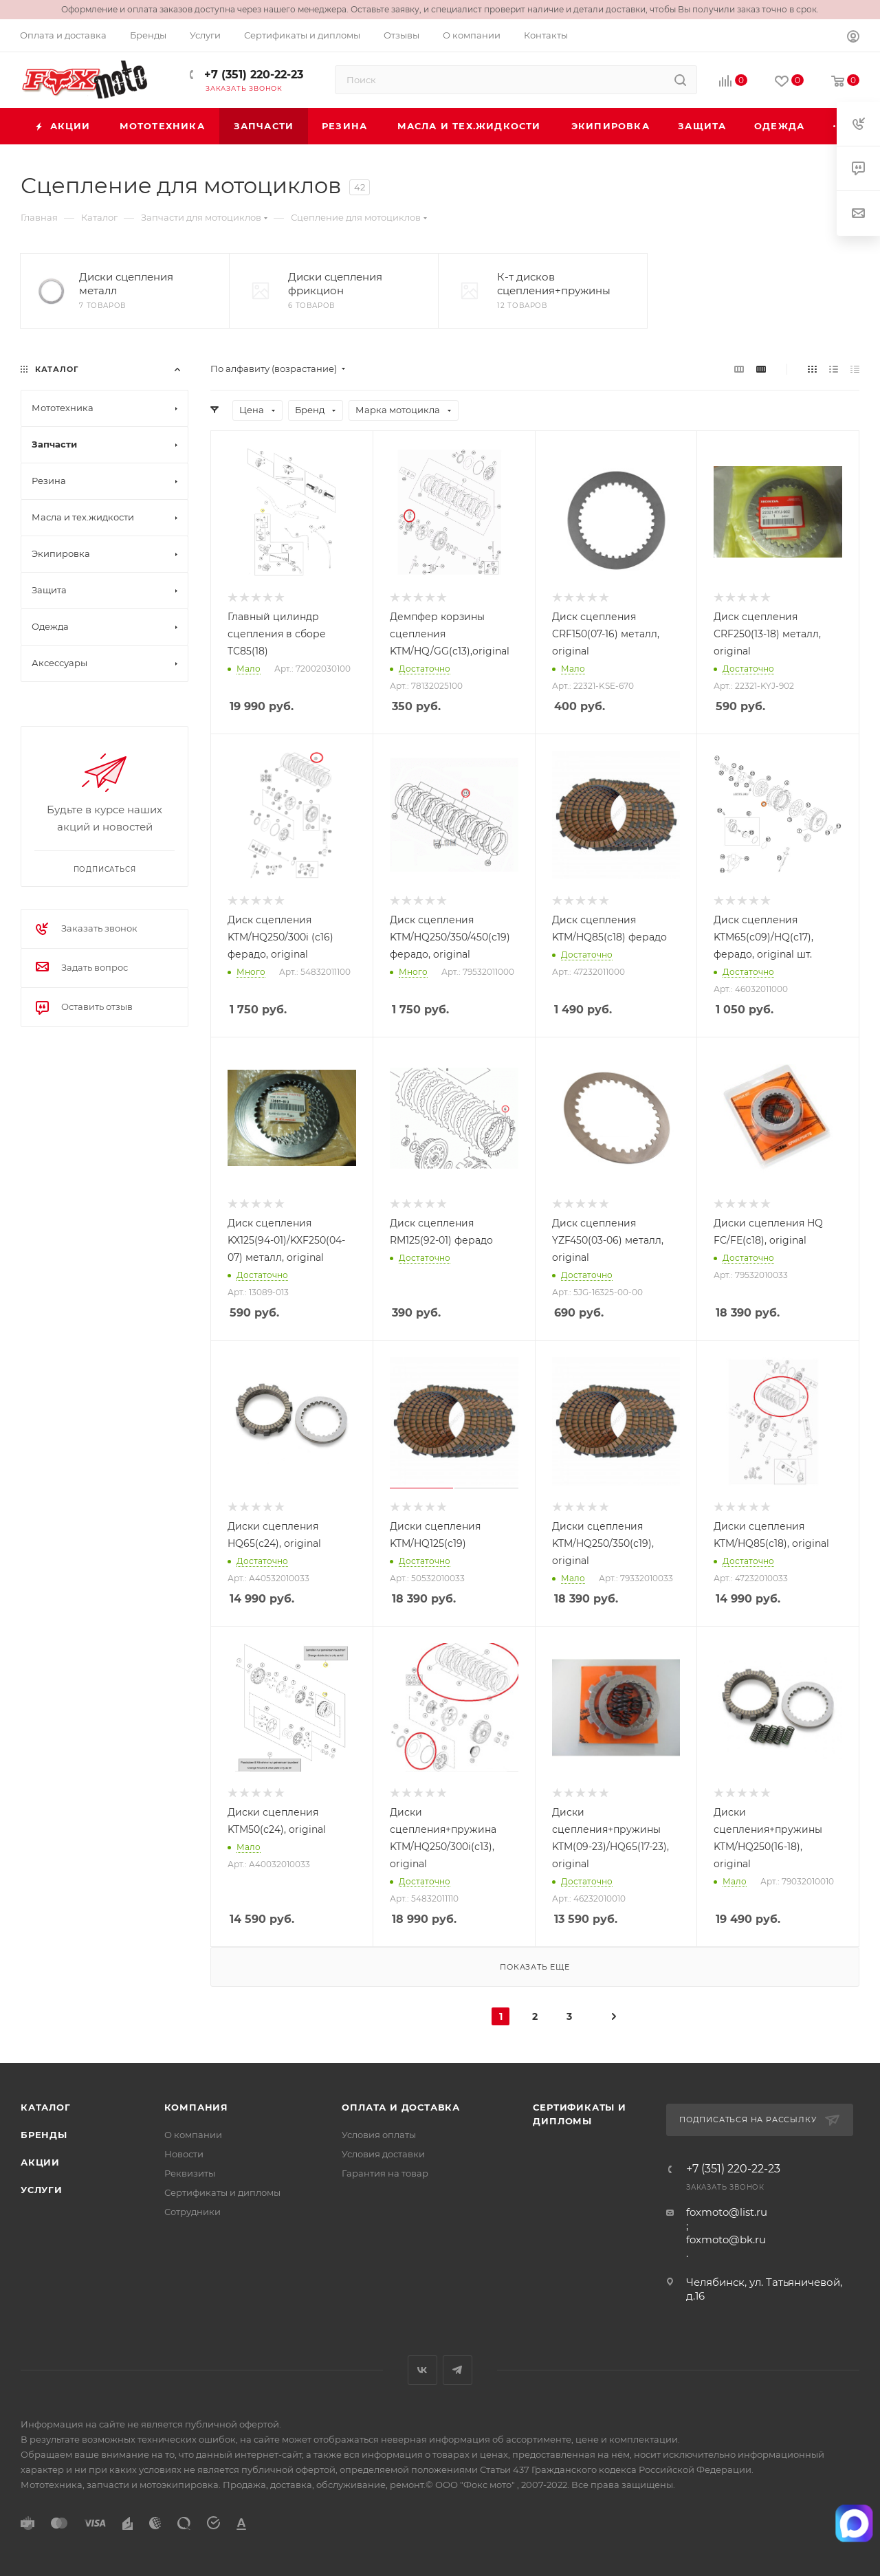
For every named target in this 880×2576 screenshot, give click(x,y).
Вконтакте (422, 2370)
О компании (193, 2134)
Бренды (44, 2134)
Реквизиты (189, 2173)
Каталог (46, 2107)
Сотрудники (192, 2211)
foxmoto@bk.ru (726, 2239)
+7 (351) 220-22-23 (252, 74)
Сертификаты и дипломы (222, 2192)
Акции (40, 2162)
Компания (196, 2107)
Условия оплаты (379, 2134)
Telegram (457, 2370)
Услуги (42, 2189)
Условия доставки (383, 2153)
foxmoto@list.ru (726, 2212)
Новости (184, 2153)
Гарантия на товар (385, 2173)
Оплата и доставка (401, 2107)
